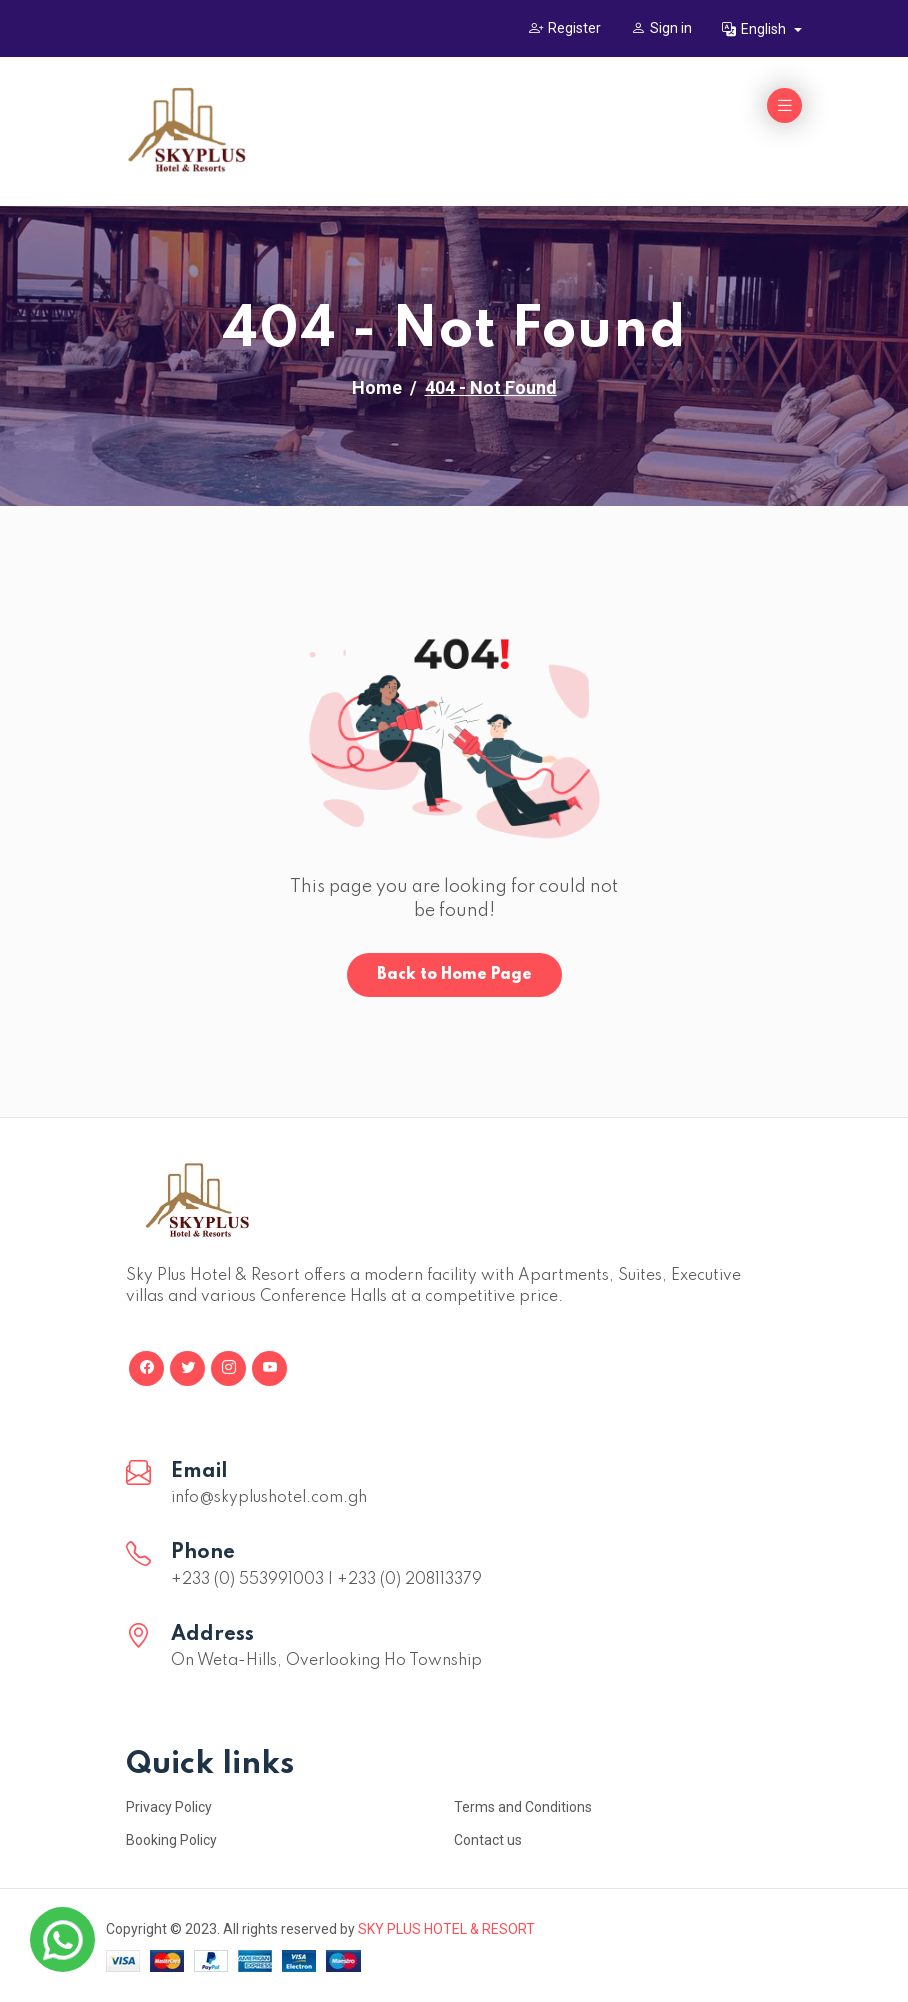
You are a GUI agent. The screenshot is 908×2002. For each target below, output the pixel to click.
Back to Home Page (454, 975)
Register (565, 28)
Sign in (661, 28)
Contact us (488, 1840)
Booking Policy (171, 1840)
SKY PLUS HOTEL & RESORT (446, 1929)
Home (377, 387)
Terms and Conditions (523, 1807)
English (755, 29)
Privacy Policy (169, 1807)
